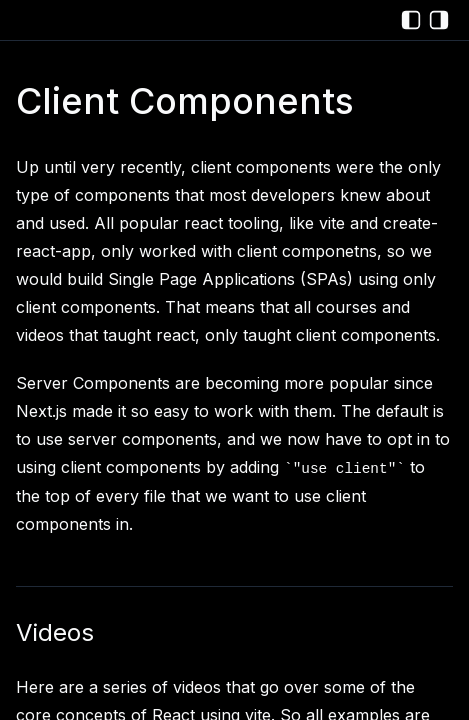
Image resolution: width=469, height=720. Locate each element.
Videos (55, 632)
